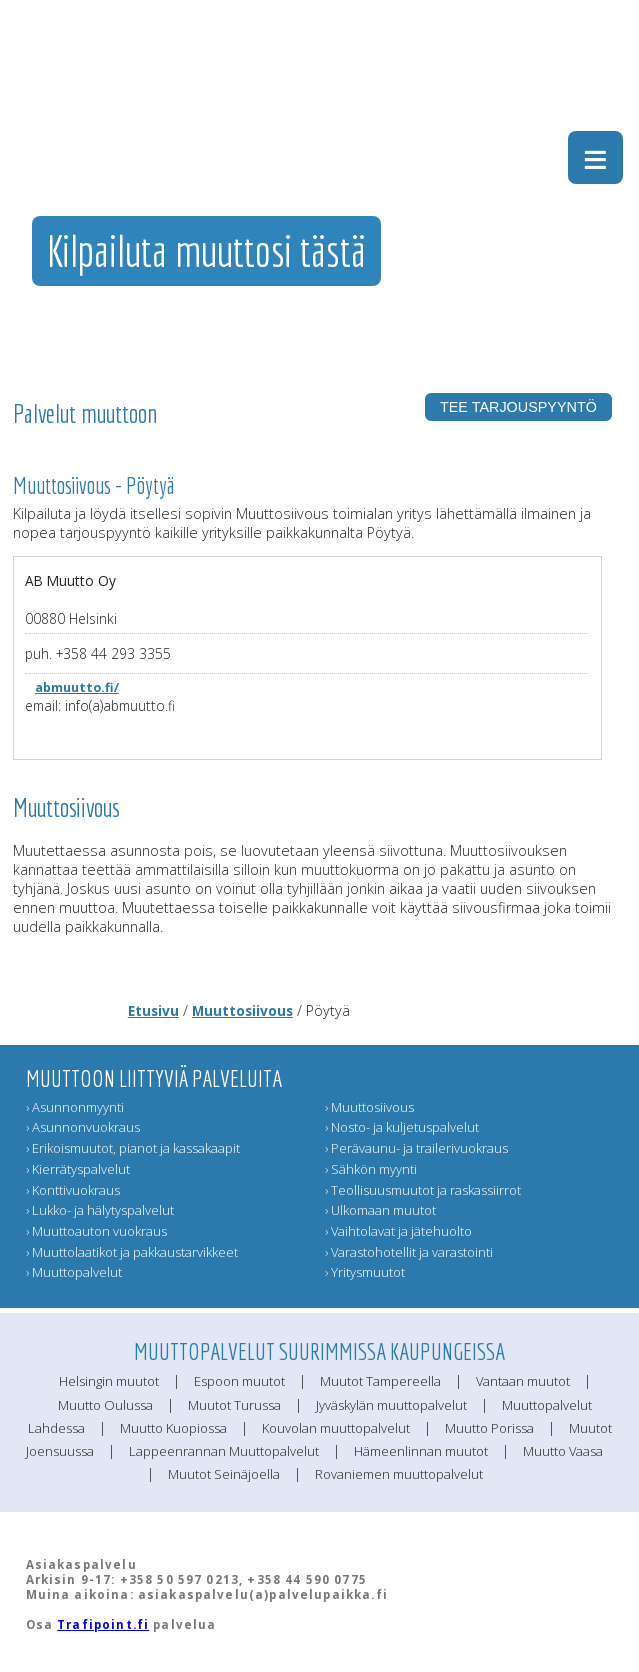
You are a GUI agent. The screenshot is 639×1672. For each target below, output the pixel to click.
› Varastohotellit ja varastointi (409, 1252)
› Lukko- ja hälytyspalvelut (100, 1210)
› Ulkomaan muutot (380, 1210)
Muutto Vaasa (563, 1451)
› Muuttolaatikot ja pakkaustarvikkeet (132, 1252)
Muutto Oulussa (105, 1405)
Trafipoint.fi (103, 1624)
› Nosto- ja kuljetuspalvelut (402, 1127)
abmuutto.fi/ (77, 687)
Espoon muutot (239, 1381)
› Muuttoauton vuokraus (96, 1231)
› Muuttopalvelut (74, 1272)
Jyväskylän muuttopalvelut (391, 1405)
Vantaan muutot (523, 1381)
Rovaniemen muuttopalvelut (399, 1474)
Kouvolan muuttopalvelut (336, 1428)
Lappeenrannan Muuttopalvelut (224, 1451)
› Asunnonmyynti (75, 1107)
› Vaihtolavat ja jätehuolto (398, 1231)
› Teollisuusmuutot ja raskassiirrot (423, 1190)
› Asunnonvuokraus (83, 1127)
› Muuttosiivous (369, 1107)
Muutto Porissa (489, 1428)
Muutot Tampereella (380, 1381)
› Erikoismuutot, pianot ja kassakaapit (133, 1148)
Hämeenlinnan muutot (421, 1451)
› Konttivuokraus (73, 1190)
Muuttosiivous (242, 1010)
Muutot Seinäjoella (224, 1474)
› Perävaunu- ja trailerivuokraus (416, 1148)
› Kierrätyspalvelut (78, 1169)
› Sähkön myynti (371, 1169)
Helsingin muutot (109, 1381)
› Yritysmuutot (365, 1272)
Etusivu (153, 1010)
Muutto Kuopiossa (173, 1428)
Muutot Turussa (234, 1405)
